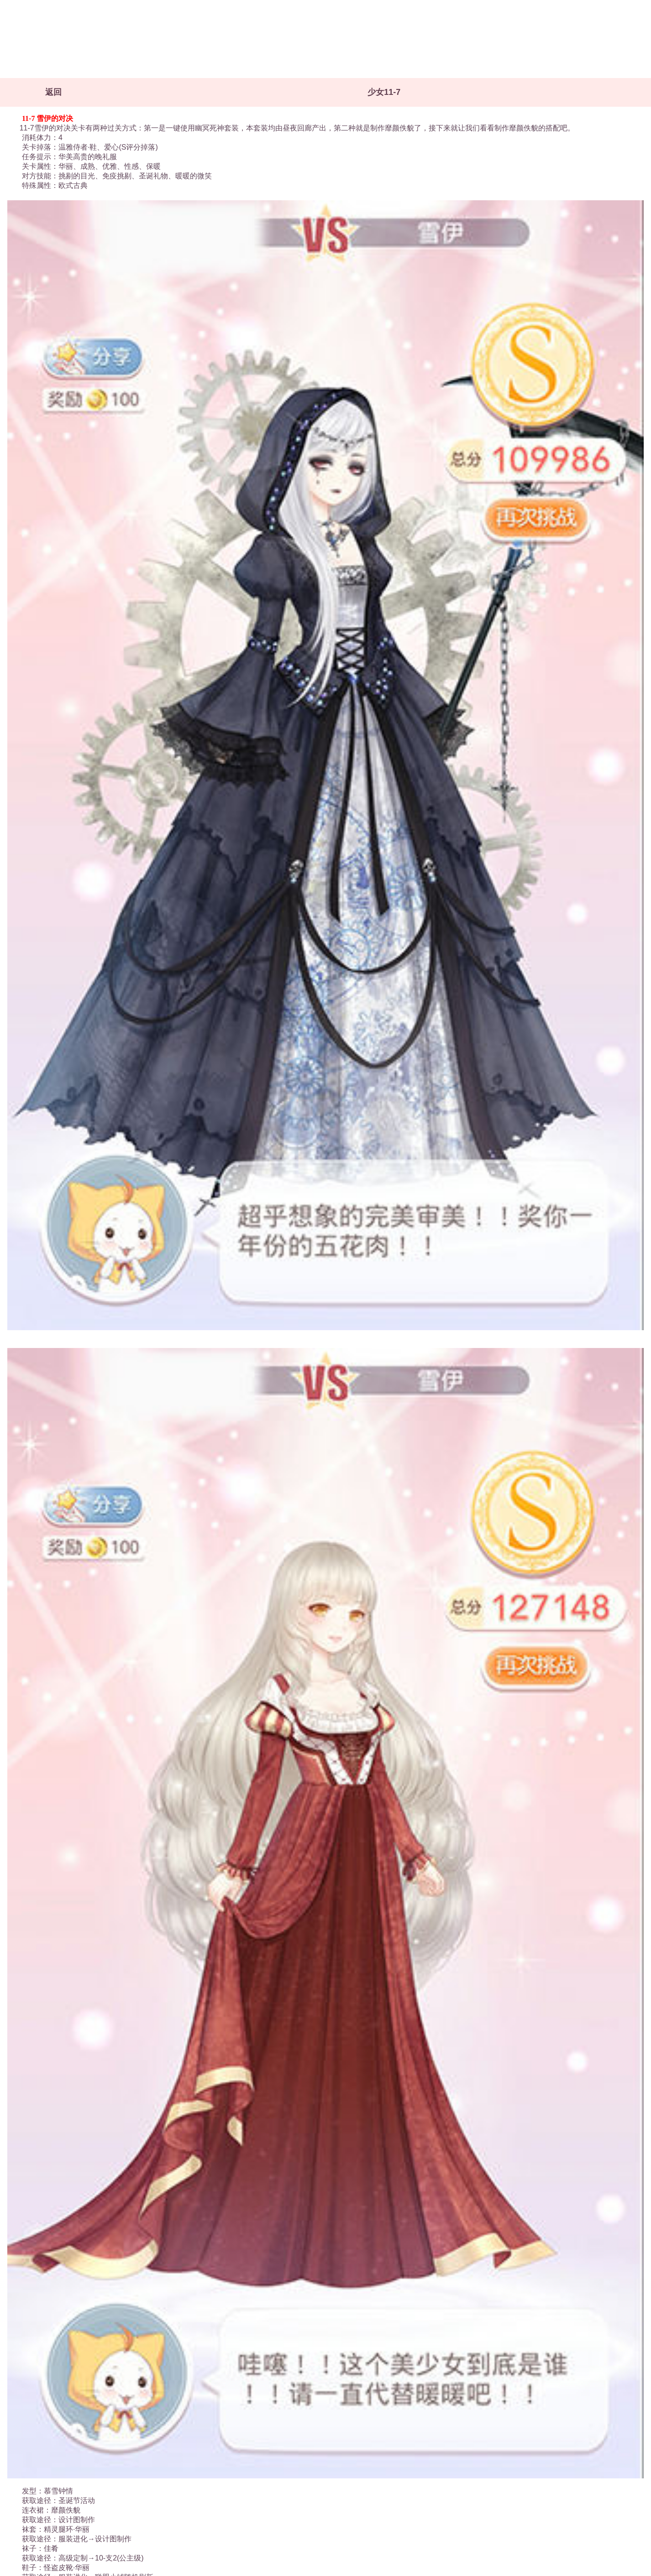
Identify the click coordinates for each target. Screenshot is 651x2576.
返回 (53, 92)
